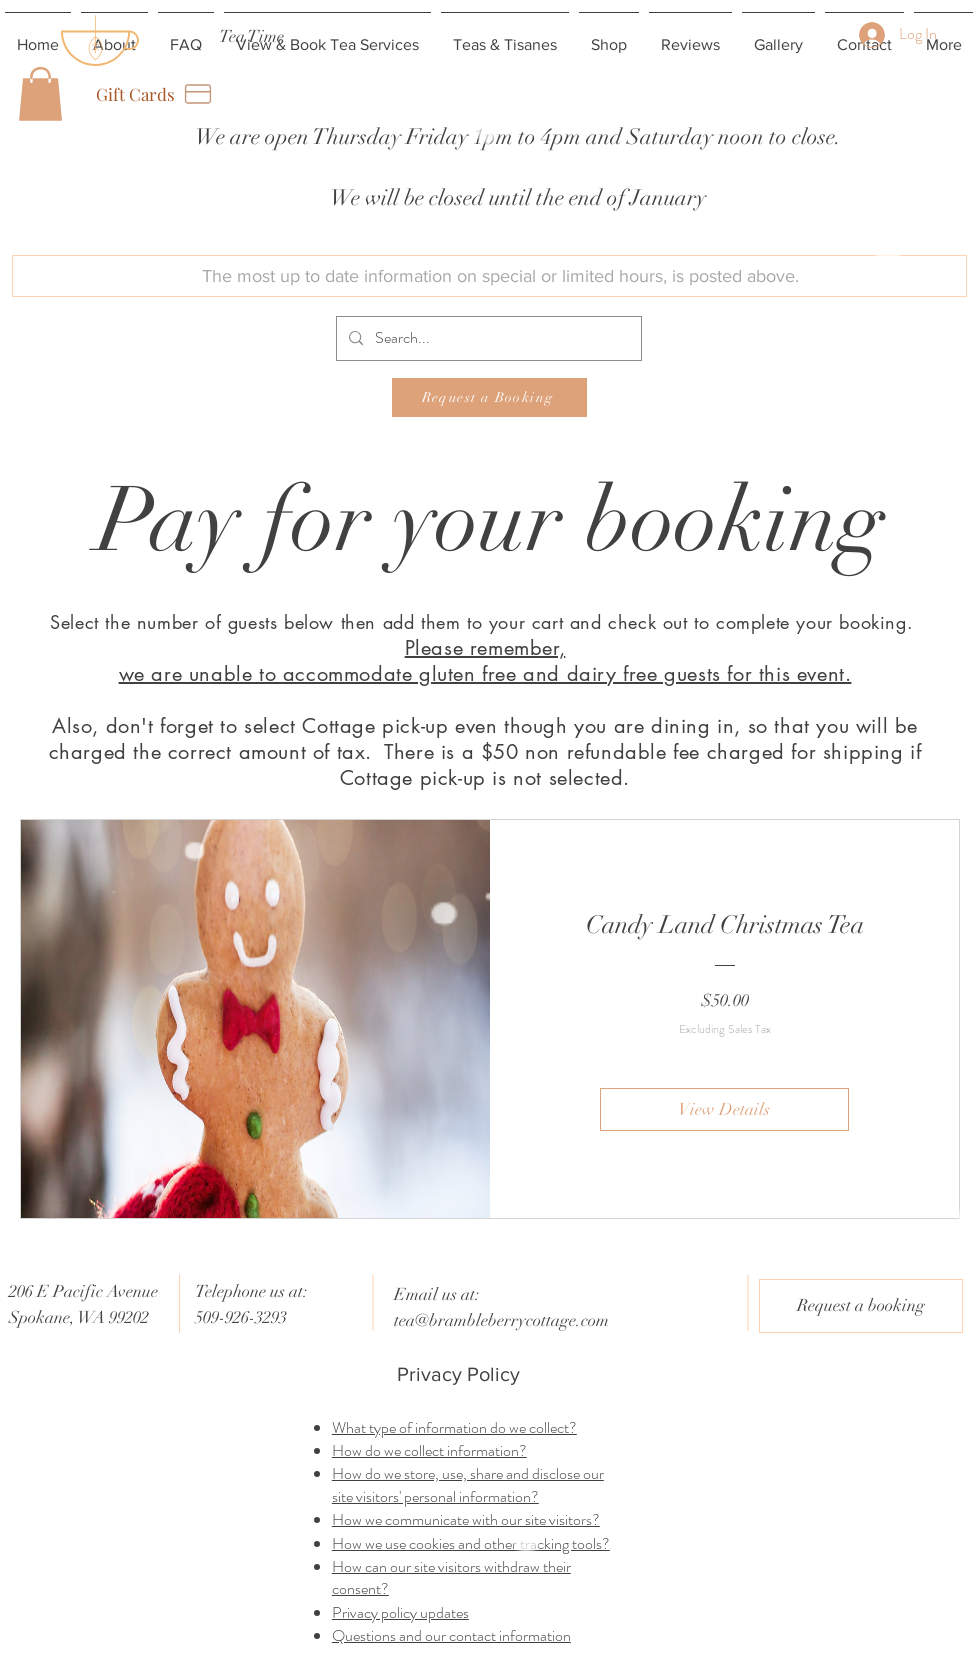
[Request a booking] (861, 1306)
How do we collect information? (429, 1450)
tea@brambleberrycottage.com (501, 1320)
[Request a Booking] (489, 397)
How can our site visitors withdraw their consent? (451, 1577)
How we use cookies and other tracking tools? (471, 1543)
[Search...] (487, 338)
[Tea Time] (251, 36)
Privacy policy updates (400, 1612)
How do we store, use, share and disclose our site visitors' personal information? (468, 1484)
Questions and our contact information (451, 1635)
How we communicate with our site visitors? (466, 1519)
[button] (40, 94)
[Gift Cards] (155, 94)
